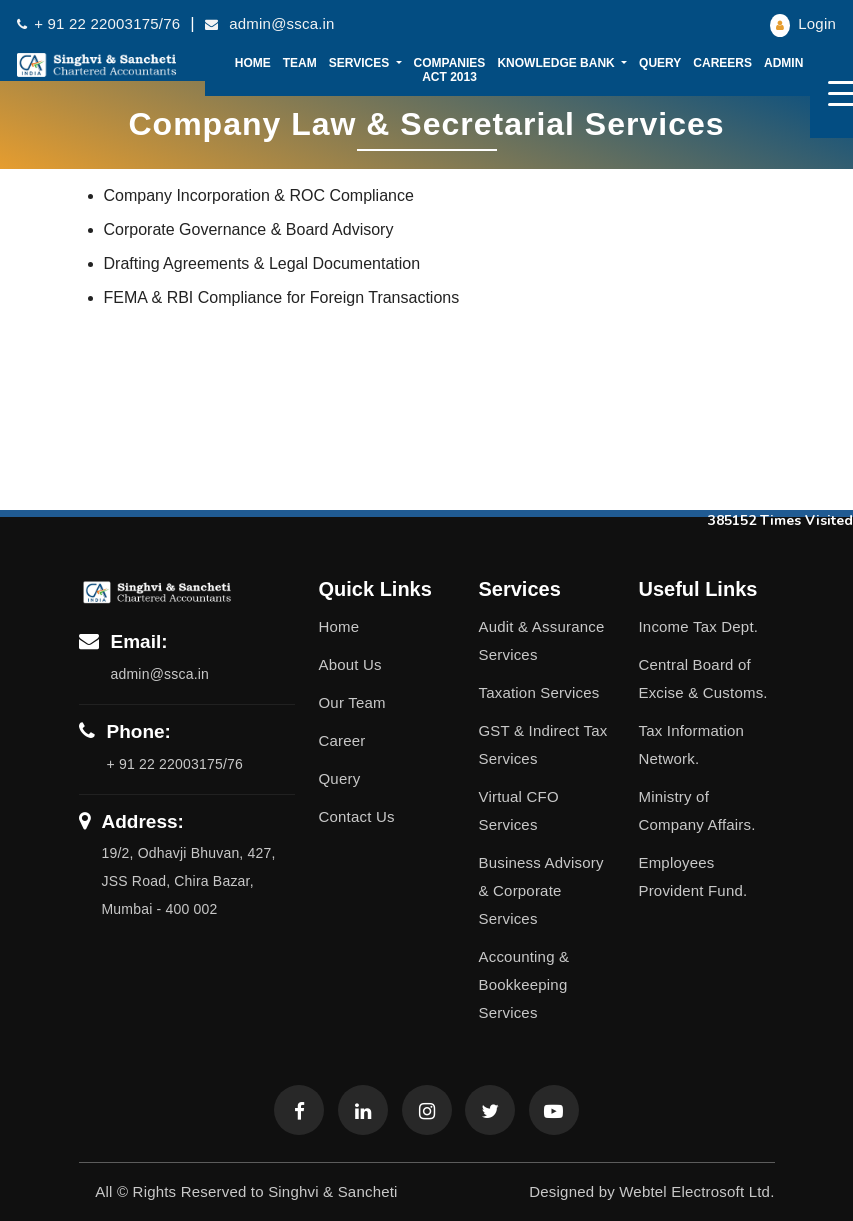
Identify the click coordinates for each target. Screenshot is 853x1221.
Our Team (352, 702)
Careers (722, 63)
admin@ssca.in (270, 23)
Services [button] (361, 63)
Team (300, 63)
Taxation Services (538, 692)
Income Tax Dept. (698, 626)
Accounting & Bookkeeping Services (523, 984)
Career (342, 740)
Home (253, 63)
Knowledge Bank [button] (557, 63)
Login (803, 23)
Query (660, 63)
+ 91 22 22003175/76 (98, 23)
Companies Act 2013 (450, 70)
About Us (350, 664)
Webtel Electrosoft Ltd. (696, 1191)
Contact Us (357, 816)
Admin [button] (785, 63)
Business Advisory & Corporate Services (540, 890)
